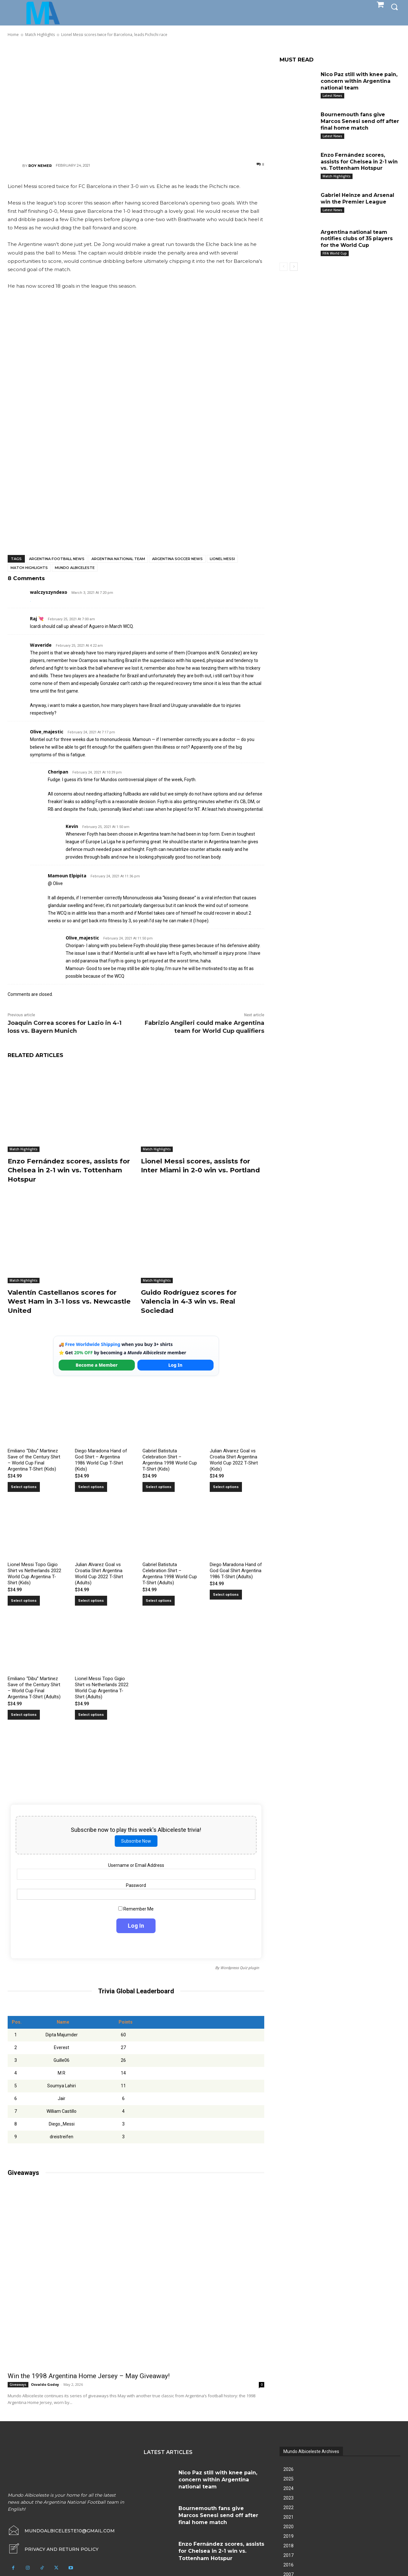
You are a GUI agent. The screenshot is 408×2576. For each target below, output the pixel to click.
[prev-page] (284, 267)
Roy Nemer (40, 165)
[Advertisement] (136, 99)
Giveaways (18, 2384)
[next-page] (294, 267)
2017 (288, 2555)
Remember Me (136, 1908)
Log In (175, 1365)
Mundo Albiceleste (75, 567)
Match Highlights (29, 567)
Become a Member (97, 1365)
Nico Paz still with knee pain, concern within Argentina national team (360, 81)
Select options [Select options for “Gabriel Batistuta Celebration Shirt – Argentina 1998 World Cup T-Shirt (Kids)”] (158, 1487)
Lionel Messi (222, 559)
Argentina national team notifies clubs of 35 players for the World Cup (357, 238)
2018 (288, 2545)
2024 (288, 2488)
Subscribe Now (136, 1841)
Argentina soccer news (177, 559)
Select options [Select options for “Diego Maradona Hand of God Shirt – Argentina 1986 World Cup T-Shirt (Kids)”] (91, 1487)
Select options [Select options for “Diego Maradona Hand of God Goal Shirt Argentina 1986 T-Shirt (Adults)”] (226, 1595)
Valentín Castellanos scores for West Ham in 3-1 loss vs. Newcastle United (66, 1301)
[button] (394, 7)
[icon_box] (53, 2549)
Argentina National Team (118, 559)
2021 (288, 2517)
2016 (288, 2564)
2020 (288, 2526)
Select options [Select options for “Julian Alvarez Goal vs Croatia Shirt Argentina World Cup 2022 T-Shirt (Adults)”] (91, 1601)
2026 (288, 2469)
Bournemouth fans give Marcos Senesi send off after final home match (360, 121)
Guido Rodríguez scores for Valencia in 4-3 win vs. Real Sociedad (192, 1301)
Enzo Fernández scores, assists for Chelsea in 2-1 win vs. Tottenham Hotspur (65, 1170)
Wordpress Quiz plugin (239, 1968)
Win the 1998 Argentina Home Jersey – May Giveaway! (89, 2376)
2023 (288, 2497)
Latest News (332, 95)
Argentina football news (56, 559)
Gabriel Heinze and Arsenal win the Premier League (358, 198)
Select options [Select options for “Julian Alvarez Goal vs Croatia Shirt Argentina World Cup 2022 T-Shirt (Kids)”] (226, 1487)
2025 (288, 2478)
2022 (288, 2507)
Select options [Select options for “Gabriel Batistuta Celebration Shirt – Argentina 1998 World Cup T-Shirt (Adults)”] (158, 1601)
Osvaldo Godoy (45, 2384)
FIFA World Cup (335, 253)
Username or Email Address (136, 1865)
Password (136, 1885)
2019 (288, 2536)
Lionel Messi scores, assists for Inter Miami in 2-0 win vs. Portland (198, 1170)
